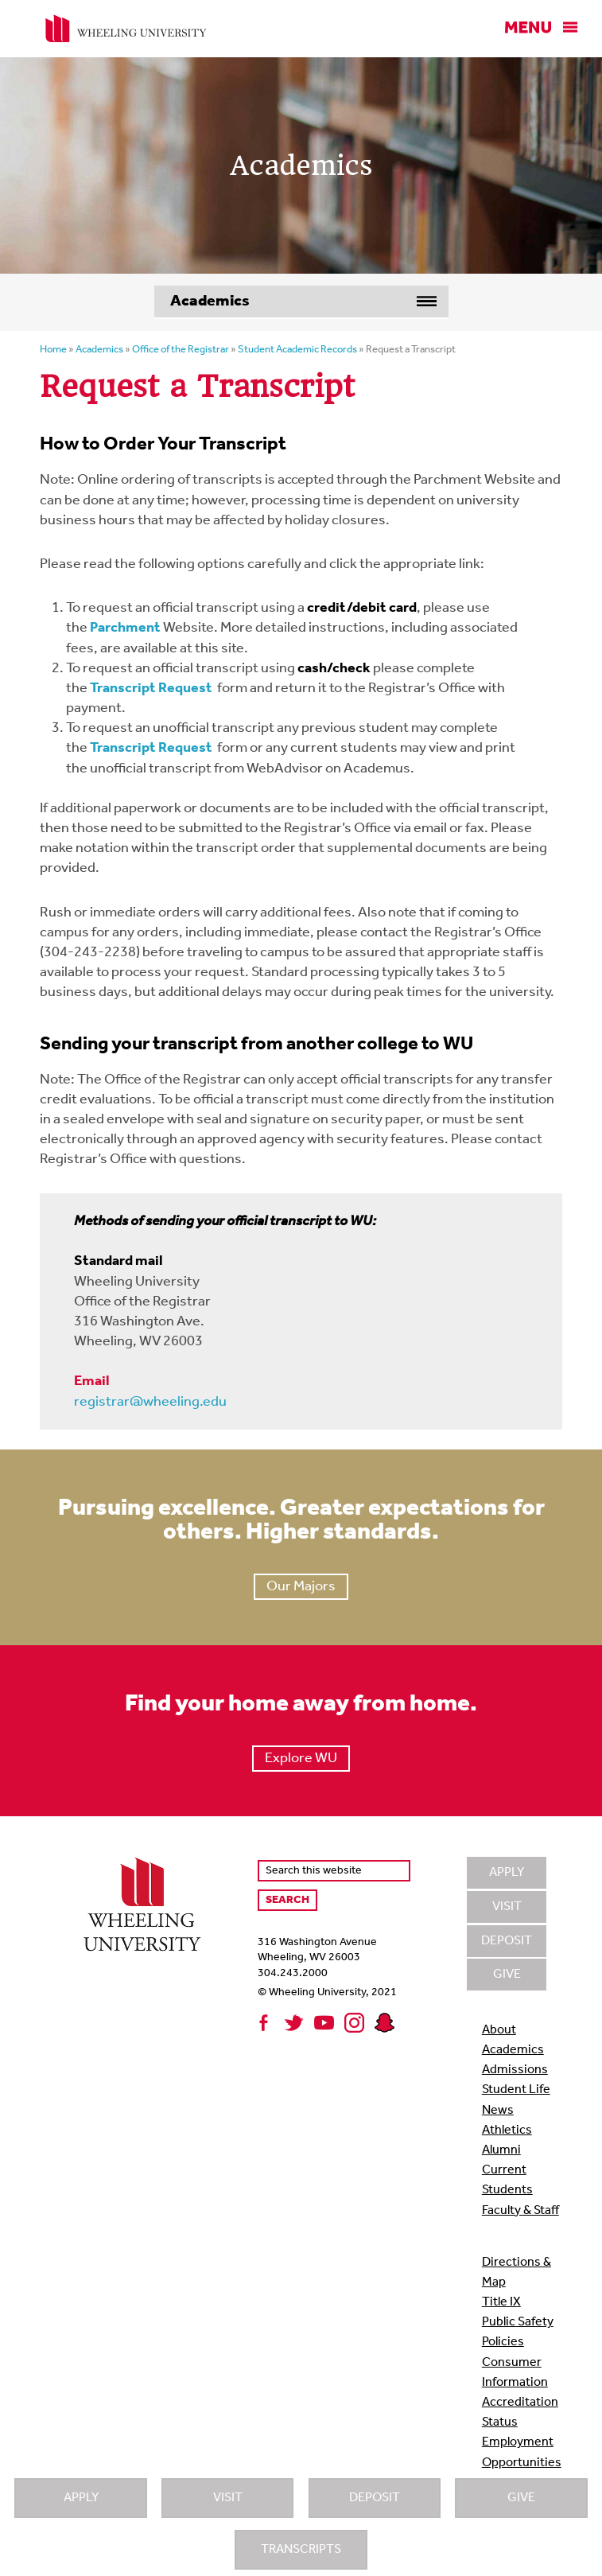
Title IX (501, 2302)
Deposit (374, 2498)
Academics (513, 2050)
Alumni (501, 2150)
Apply (81, 2498)
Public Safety (517, 2322)
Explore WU (301, 1758)
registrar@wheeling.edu (150, 1402)
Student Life (516, 2090)
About (499, 2030)
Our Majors (301, 1586)
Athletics (507, 2130)
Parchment (125, 628)
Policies (503, 2342)
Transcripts (301, 2549)
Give (521, 2498)
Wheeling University (126, 28)
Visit (228, 2498)
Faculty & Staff (520, 2210)
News (498, 2110)
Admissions (515, 2070)
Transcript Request (151, 688)
